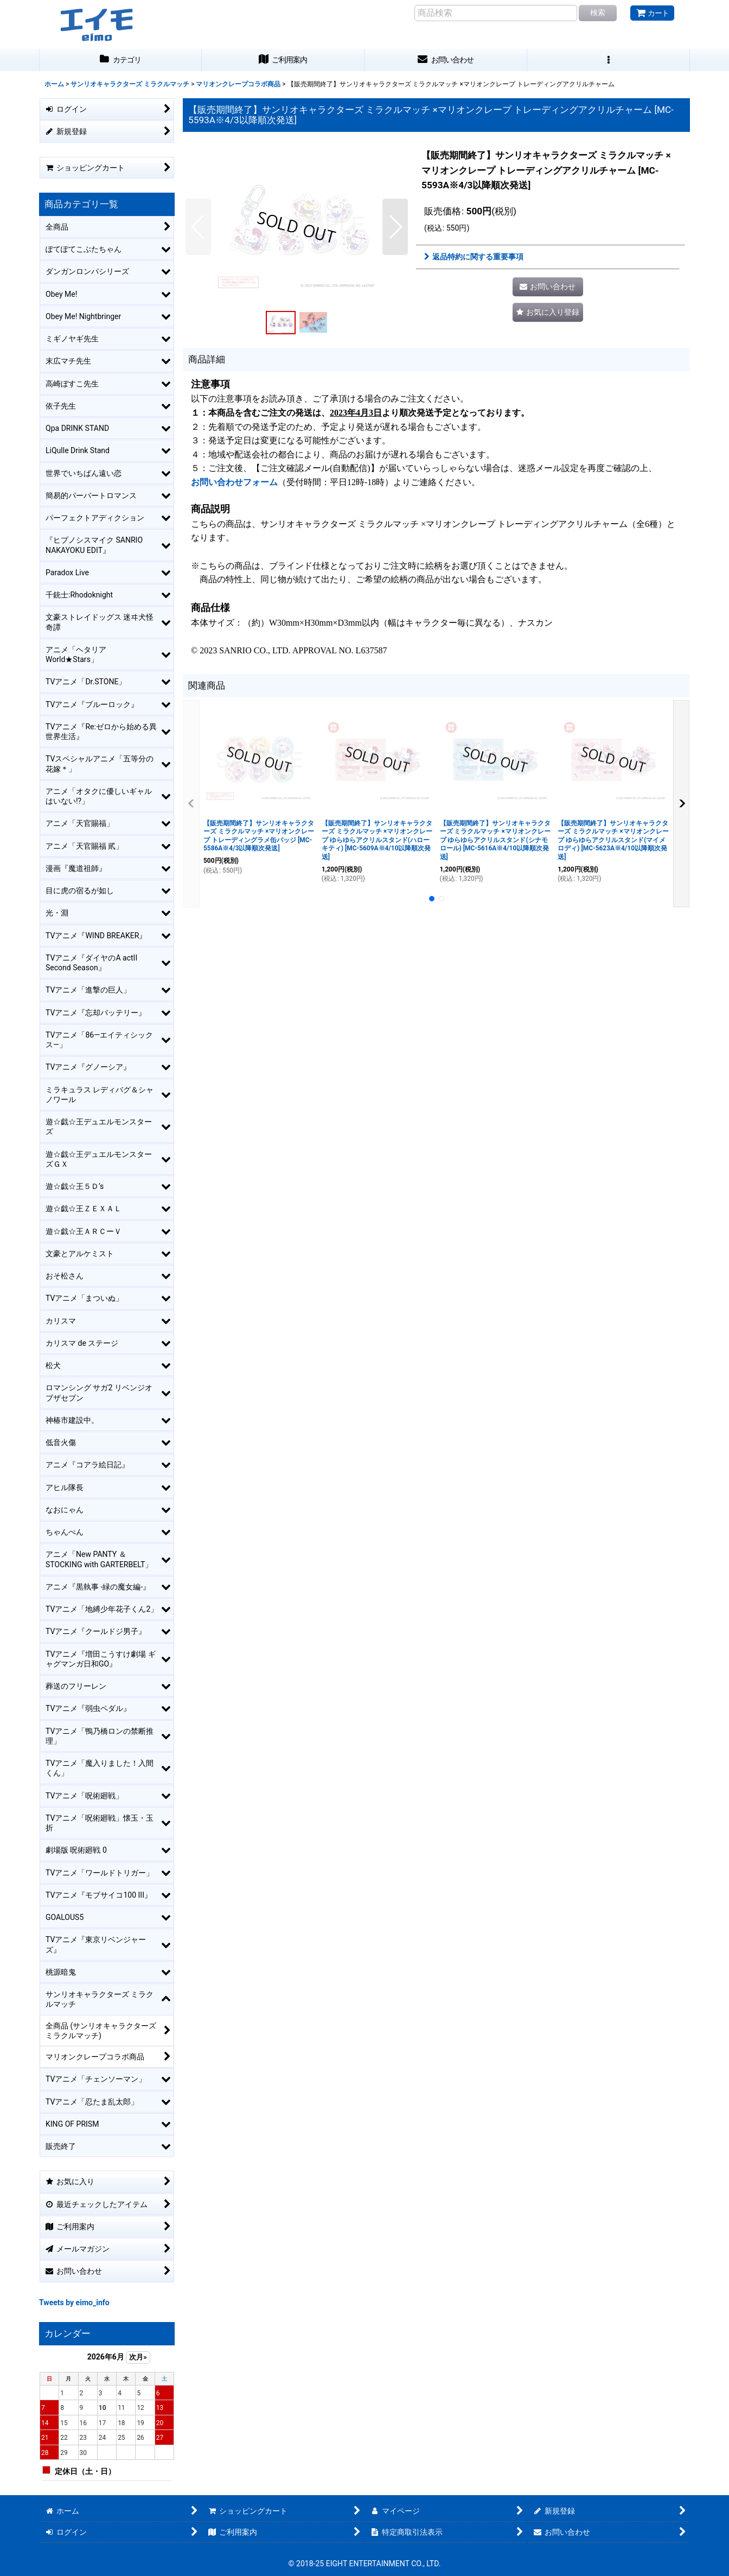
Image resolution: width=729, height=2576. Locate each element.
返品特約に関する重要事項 (473, 256)
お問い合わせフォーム (234, 482)
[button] (608, 60)
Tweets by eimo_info (74, 2302)
